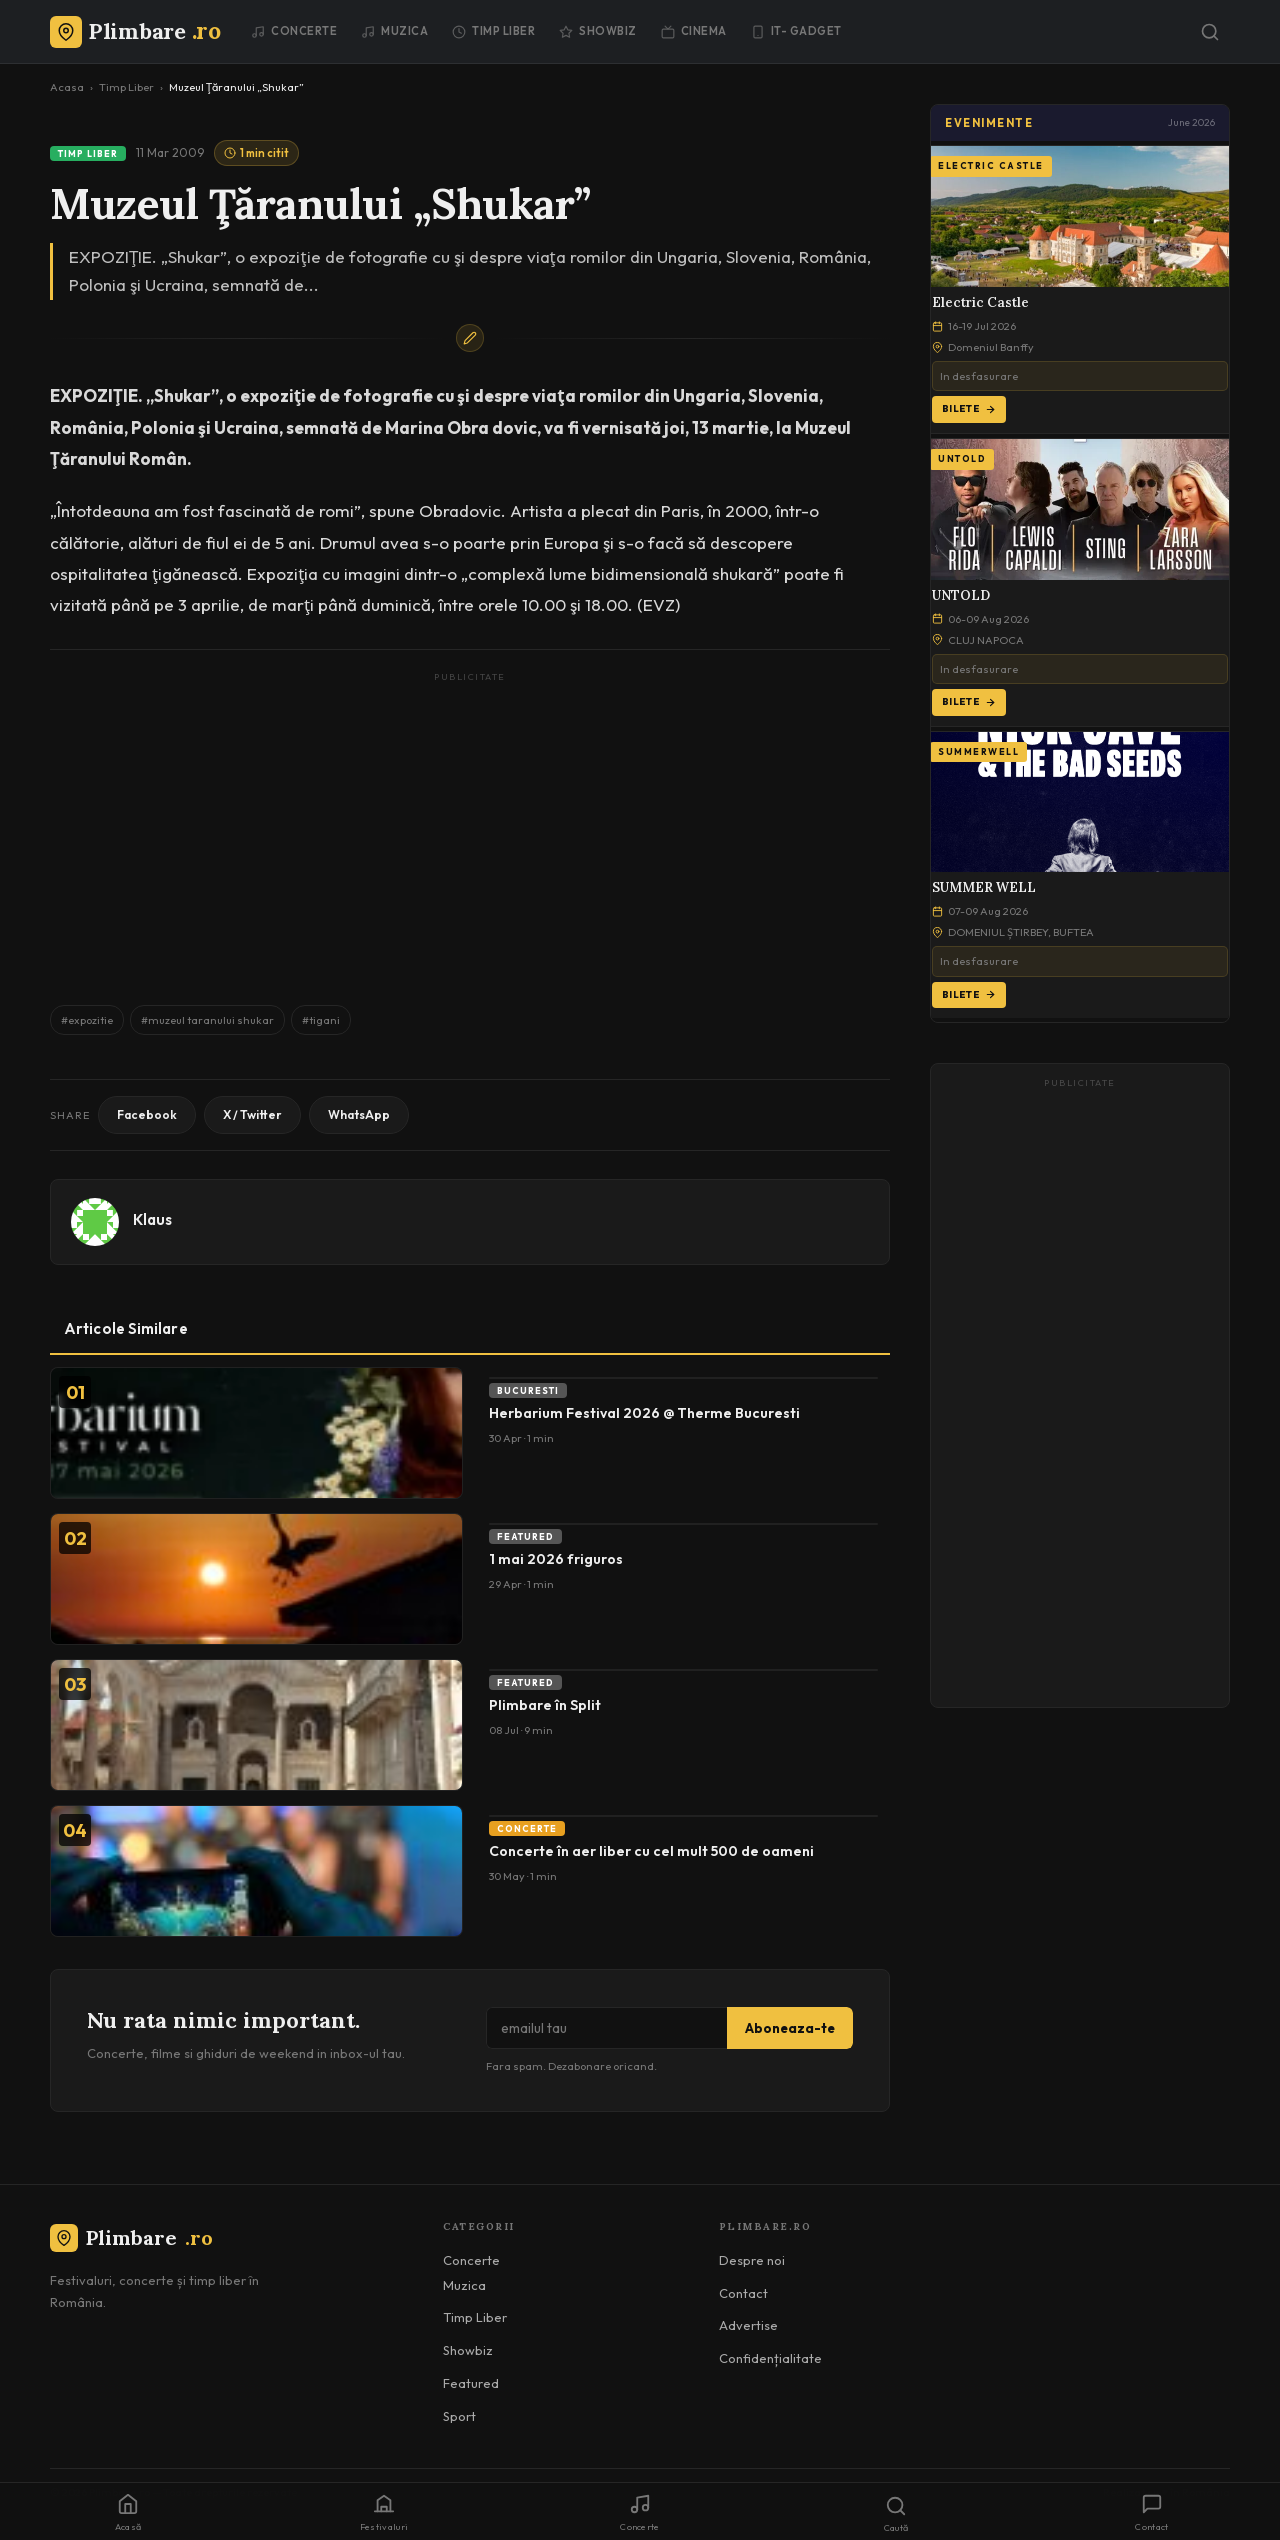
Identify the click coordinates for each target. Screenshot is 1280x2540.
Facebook (147, 1114)
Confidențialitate (770, 2358)
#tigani (321, 1020)
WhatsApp (359, 1114)
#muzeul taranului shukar (207, 1020)
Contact (743, 2293)
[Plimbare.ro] (135, 31)
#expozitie (87, 1020)
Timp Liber (493, 31)
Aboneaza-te (790, 2028)
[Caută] (1210, 32)
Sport (459, 2416)
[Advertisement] (470, 829)
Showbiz (598, 31)
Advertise (748, 2325)
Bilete (969, 408)
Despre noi (752, 2260)
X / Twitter (252, 1114)
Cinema (694, 31)
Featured (525, 1536)
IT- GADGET (796, 31)
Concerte (294, 31)
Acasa (67, 87)
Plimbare (131, 2237)
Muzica (394, 31)
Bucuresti (528, 1390)
